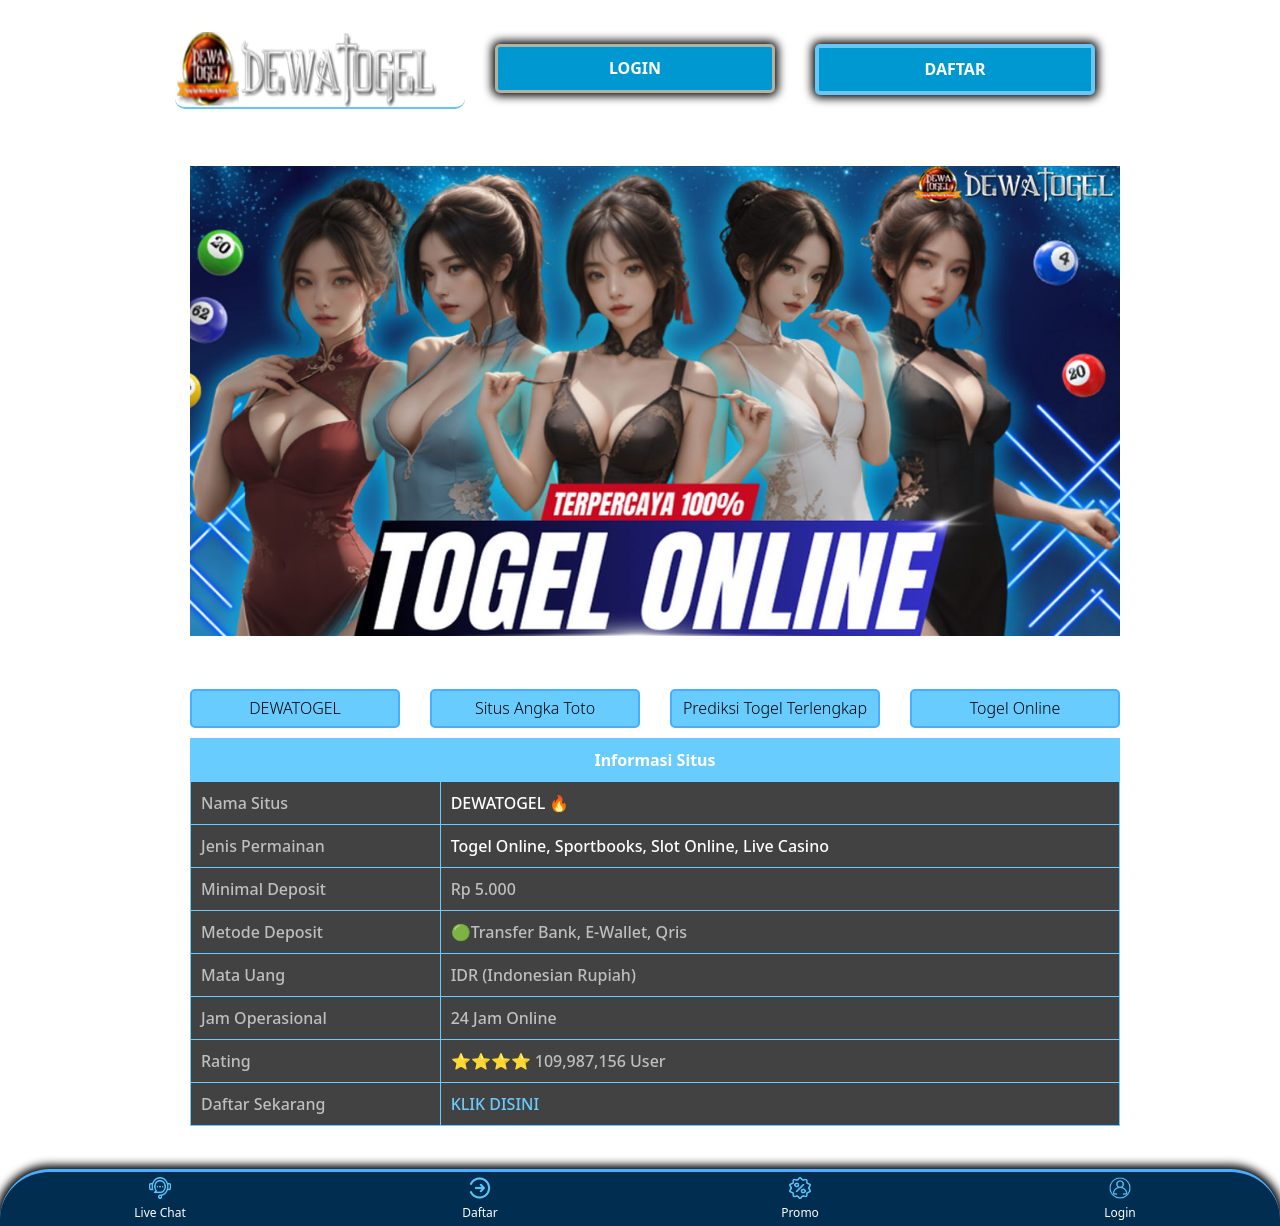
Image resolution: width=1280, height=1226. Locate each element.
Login (1119, 1199)
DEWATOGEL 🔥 (510, 803)
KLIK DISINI (495, 1104)
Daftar (480, 1199)
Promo (800, 1199)
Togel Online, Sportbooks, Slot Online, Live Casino (640, 846)
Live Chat (159, 1199)
